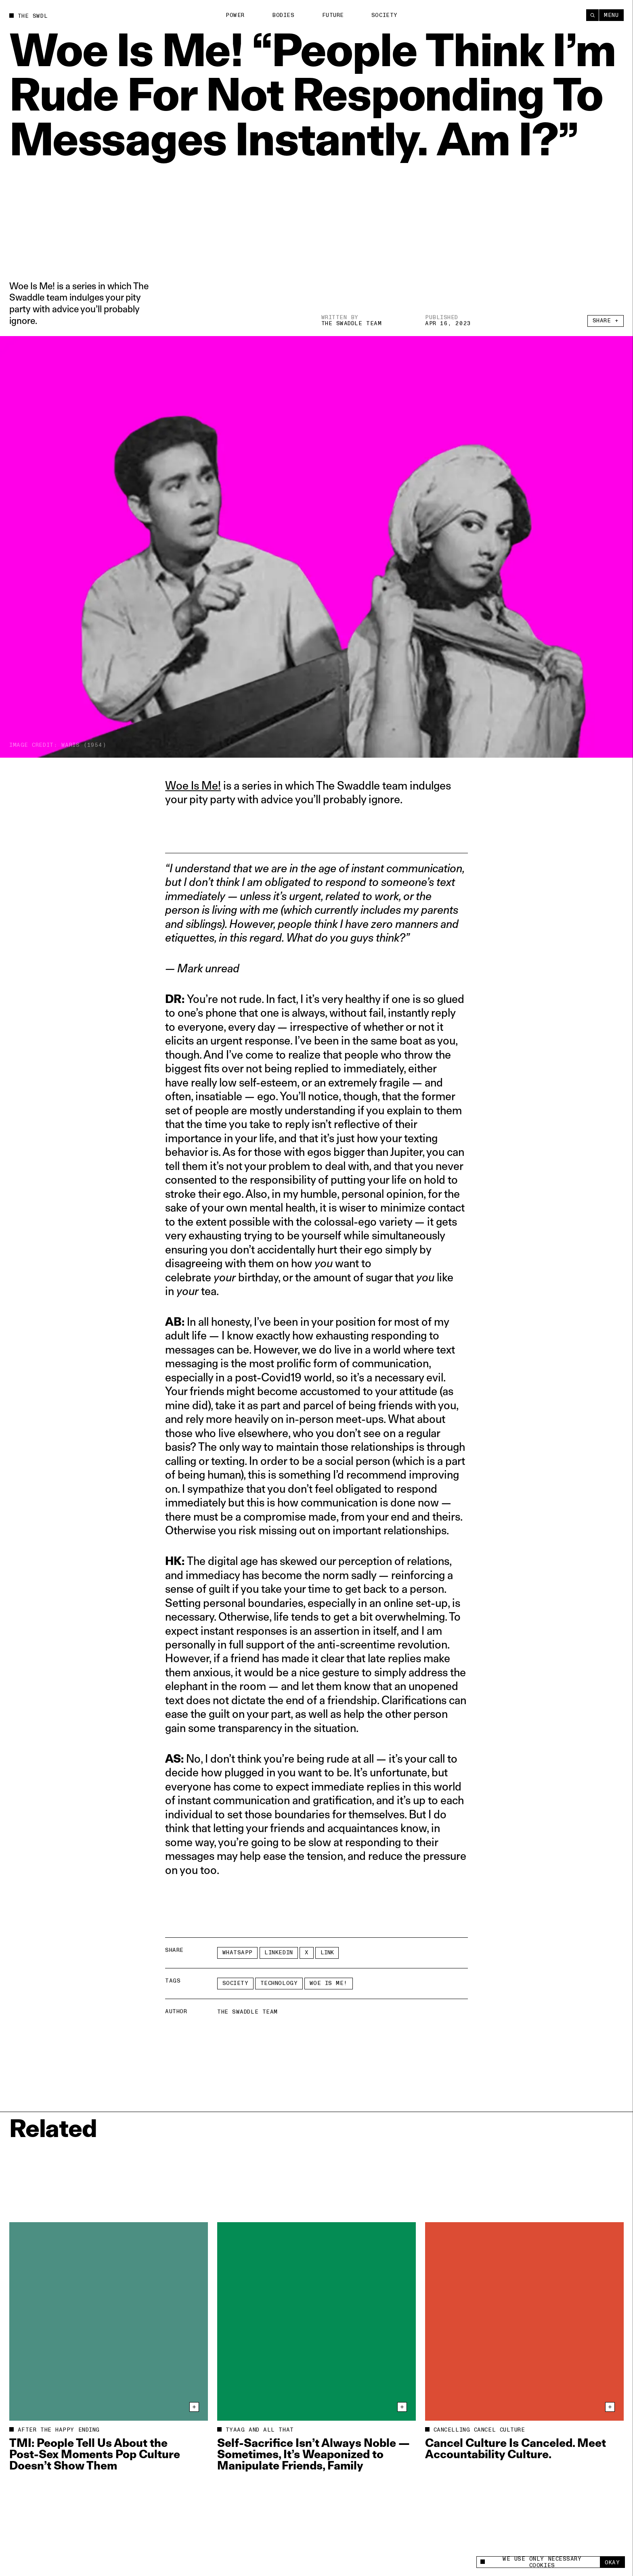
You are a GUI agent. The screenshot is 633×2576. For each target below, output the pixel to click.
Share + (606, 320)
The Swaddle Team (351, 323)
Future (333, 15)
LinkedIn (278, 1952)
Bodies (283, 15)
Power (235, 15)
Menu (611, 15)
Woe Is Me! (193, 785)
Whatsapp (237, 1952)
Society (384, 15)
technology (279, 1983)
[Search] (592, 15)
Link (327, 1952)
